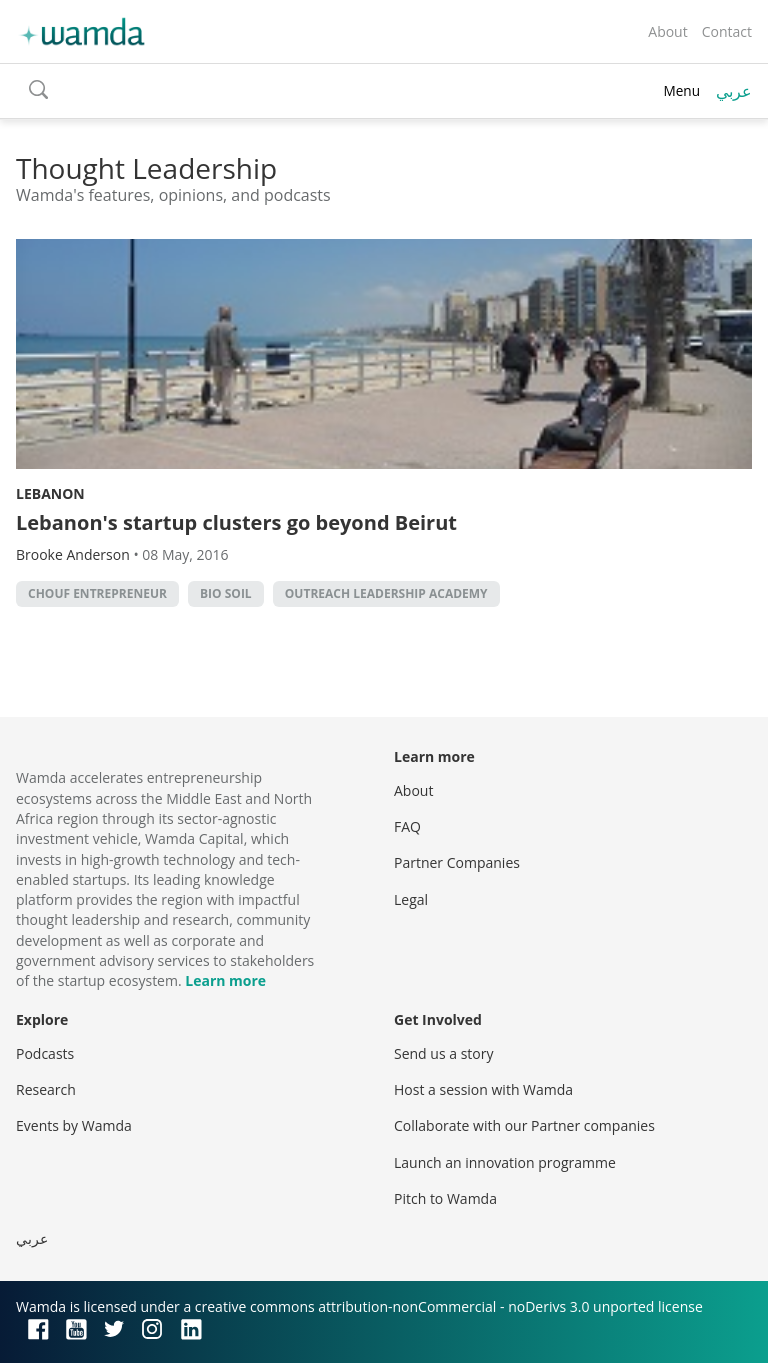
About (667, 31)
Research (46, 1089)
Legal (411, 899)
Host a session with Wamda (483, 1089)
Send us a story (443, 1053)
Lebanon (50, 493)
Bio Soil (226, 593)
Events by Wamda (74, 1125)
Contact (727, 31)
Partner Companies (457, 862)
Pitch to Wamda (445, 1198)
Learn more (225, 980)
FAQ (407, 826)
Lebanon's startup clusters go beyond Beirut (236, 522)
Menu (681, 90)
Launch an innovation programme (505, 1162)
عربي (734, 91)
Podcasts (45, 1053)
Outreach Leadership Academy (386, 593)
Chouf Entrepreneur (97, 593)
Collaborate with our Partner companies (524, 1125)
